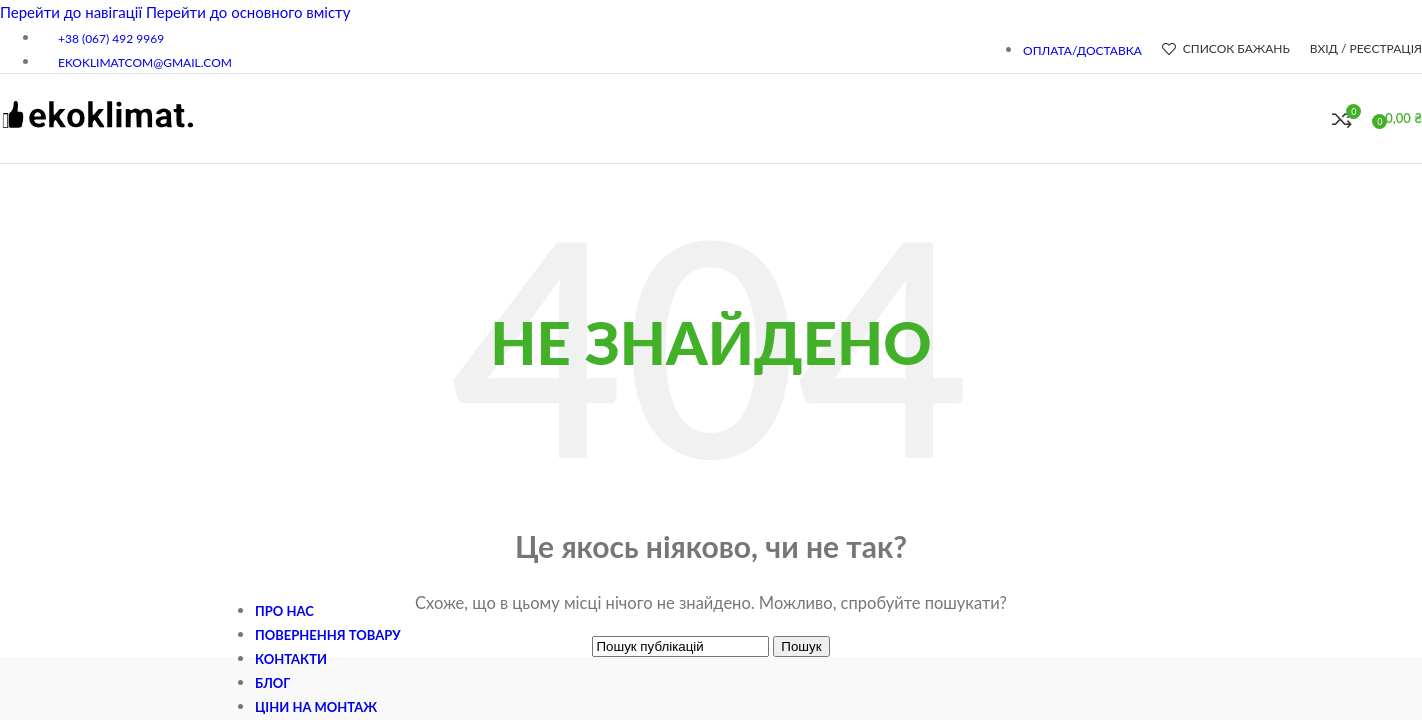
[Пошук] (1312, 119)
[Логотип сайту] (97, 138)
